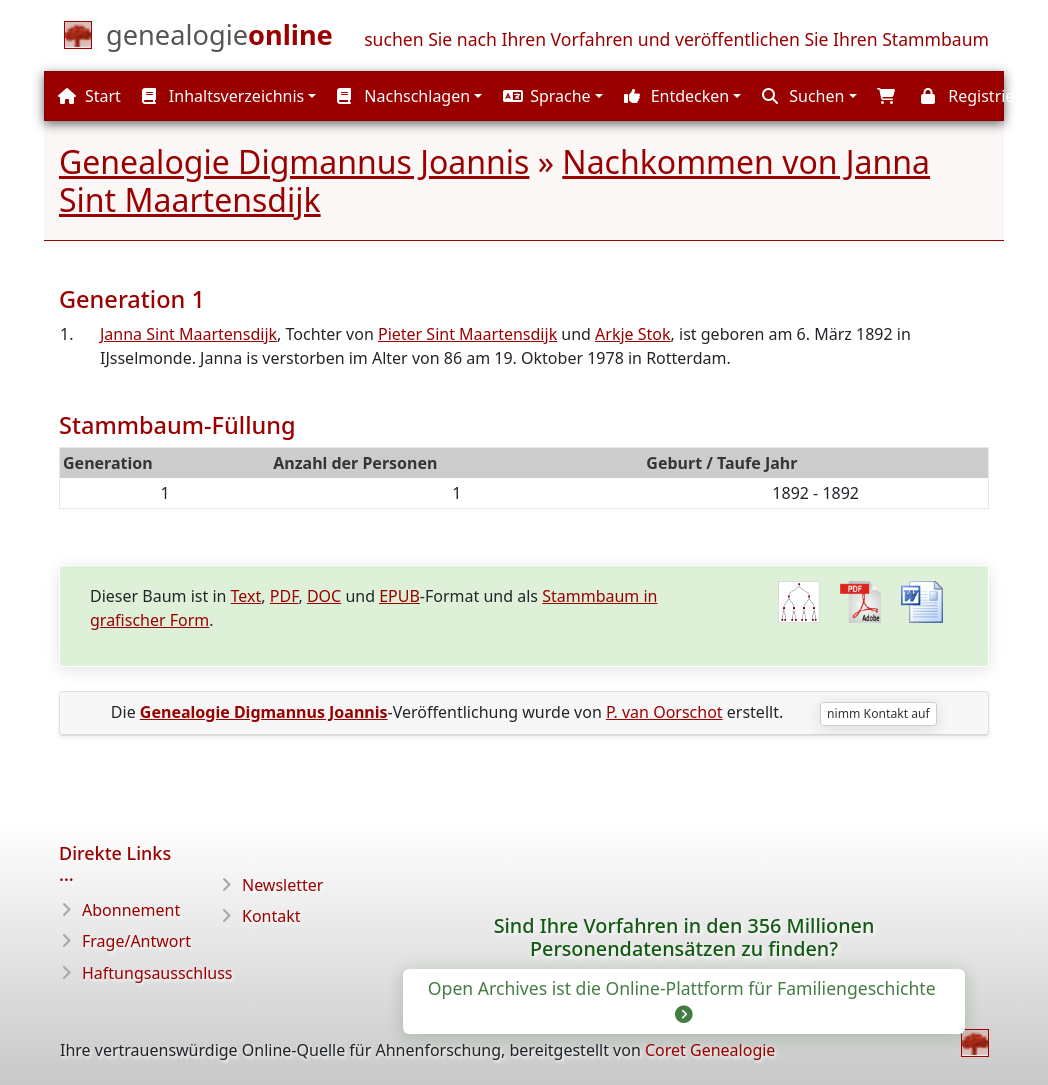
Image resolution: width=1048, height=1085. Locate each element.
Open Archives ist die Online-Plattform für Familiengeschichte (684, 1000)
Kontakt (271, 916)
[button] (550, 96)
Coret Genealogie (710, 1050)
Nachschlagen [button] (403, 96)
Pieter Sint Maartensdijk (467, 334)
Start (89, 96)
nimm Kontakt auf (878, 713)
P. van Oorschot (664, 712)
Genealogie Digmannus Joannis (294, 161)
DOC (324, 596)
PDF (284, 596)
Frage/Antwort (136, 941)
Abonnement (131, 910)
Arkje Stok (632, 334)
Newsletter (282, 885)
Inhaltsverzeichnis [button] (223, 96)
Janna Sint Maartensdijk (188, 334)
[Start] (219, 39)
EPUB (399, 596)
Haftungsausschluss (157, 973)
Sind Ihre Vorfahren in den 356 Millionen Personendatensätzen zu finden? (684, 938)
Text (246, 596)
